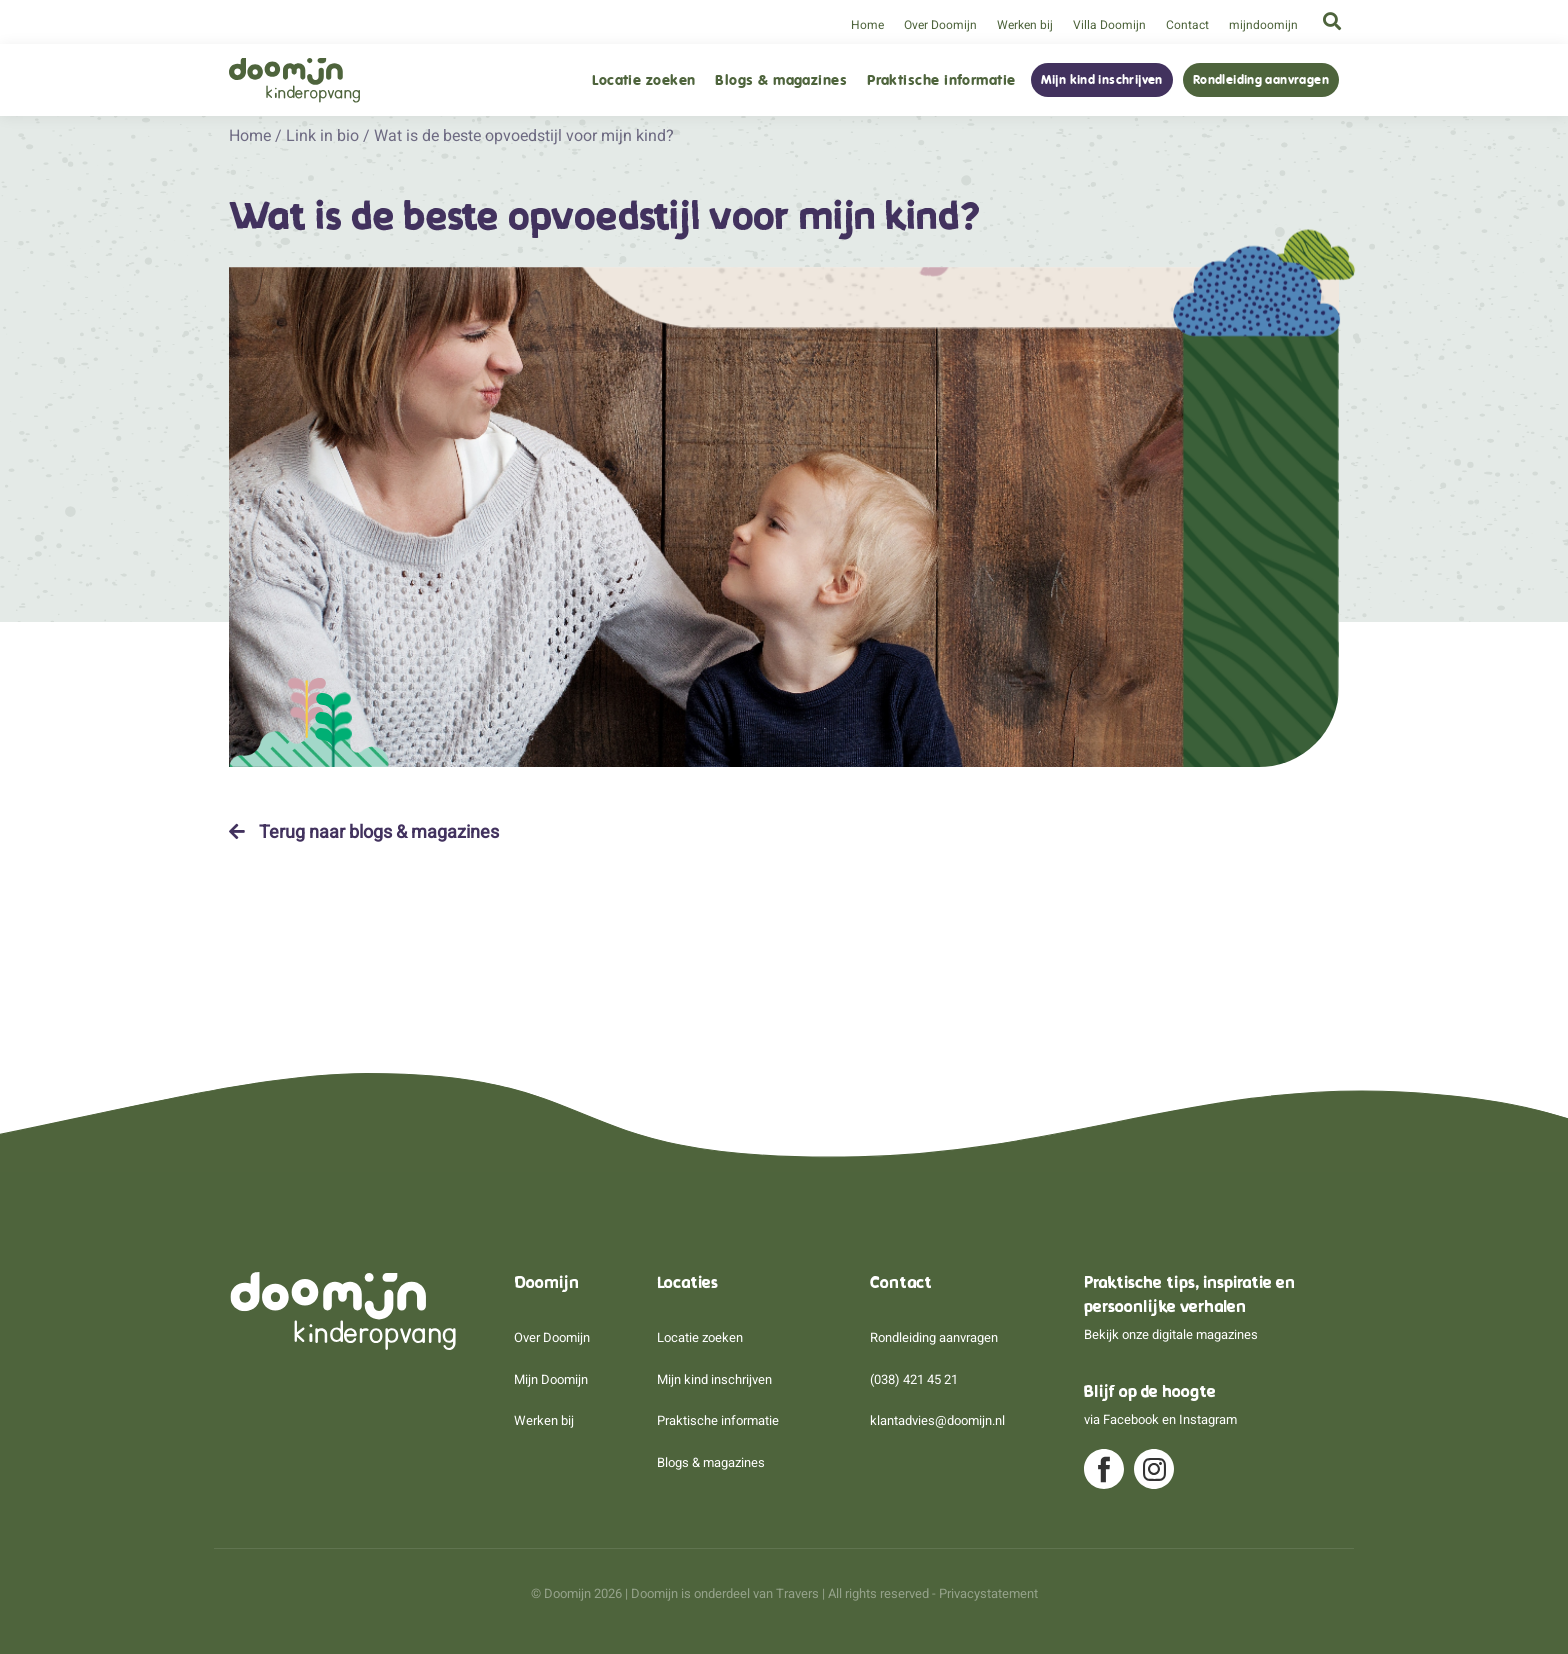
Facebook (1131, 1419)
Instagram (1208, 1419)
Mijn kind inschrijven (1102, 80)
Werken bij (1025, 25)
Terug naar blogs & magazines (364, 832)
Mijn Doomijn (551, 1379)
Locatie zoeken (643, 80)
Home (867, 25)
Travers (797, 1593)
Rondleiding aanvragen (1261, 80)
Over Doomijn (940, 25)
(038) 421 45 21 (914, 1379)
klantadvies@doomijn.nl (937, 1420)
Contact (1187, 25)
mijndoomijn (1263, 25)
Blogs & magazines (781, 80)
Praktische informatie (941, 80)
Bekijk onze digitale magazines (1171, 1334)
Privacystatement (988, 1593)
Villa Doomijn (1109, 25)
